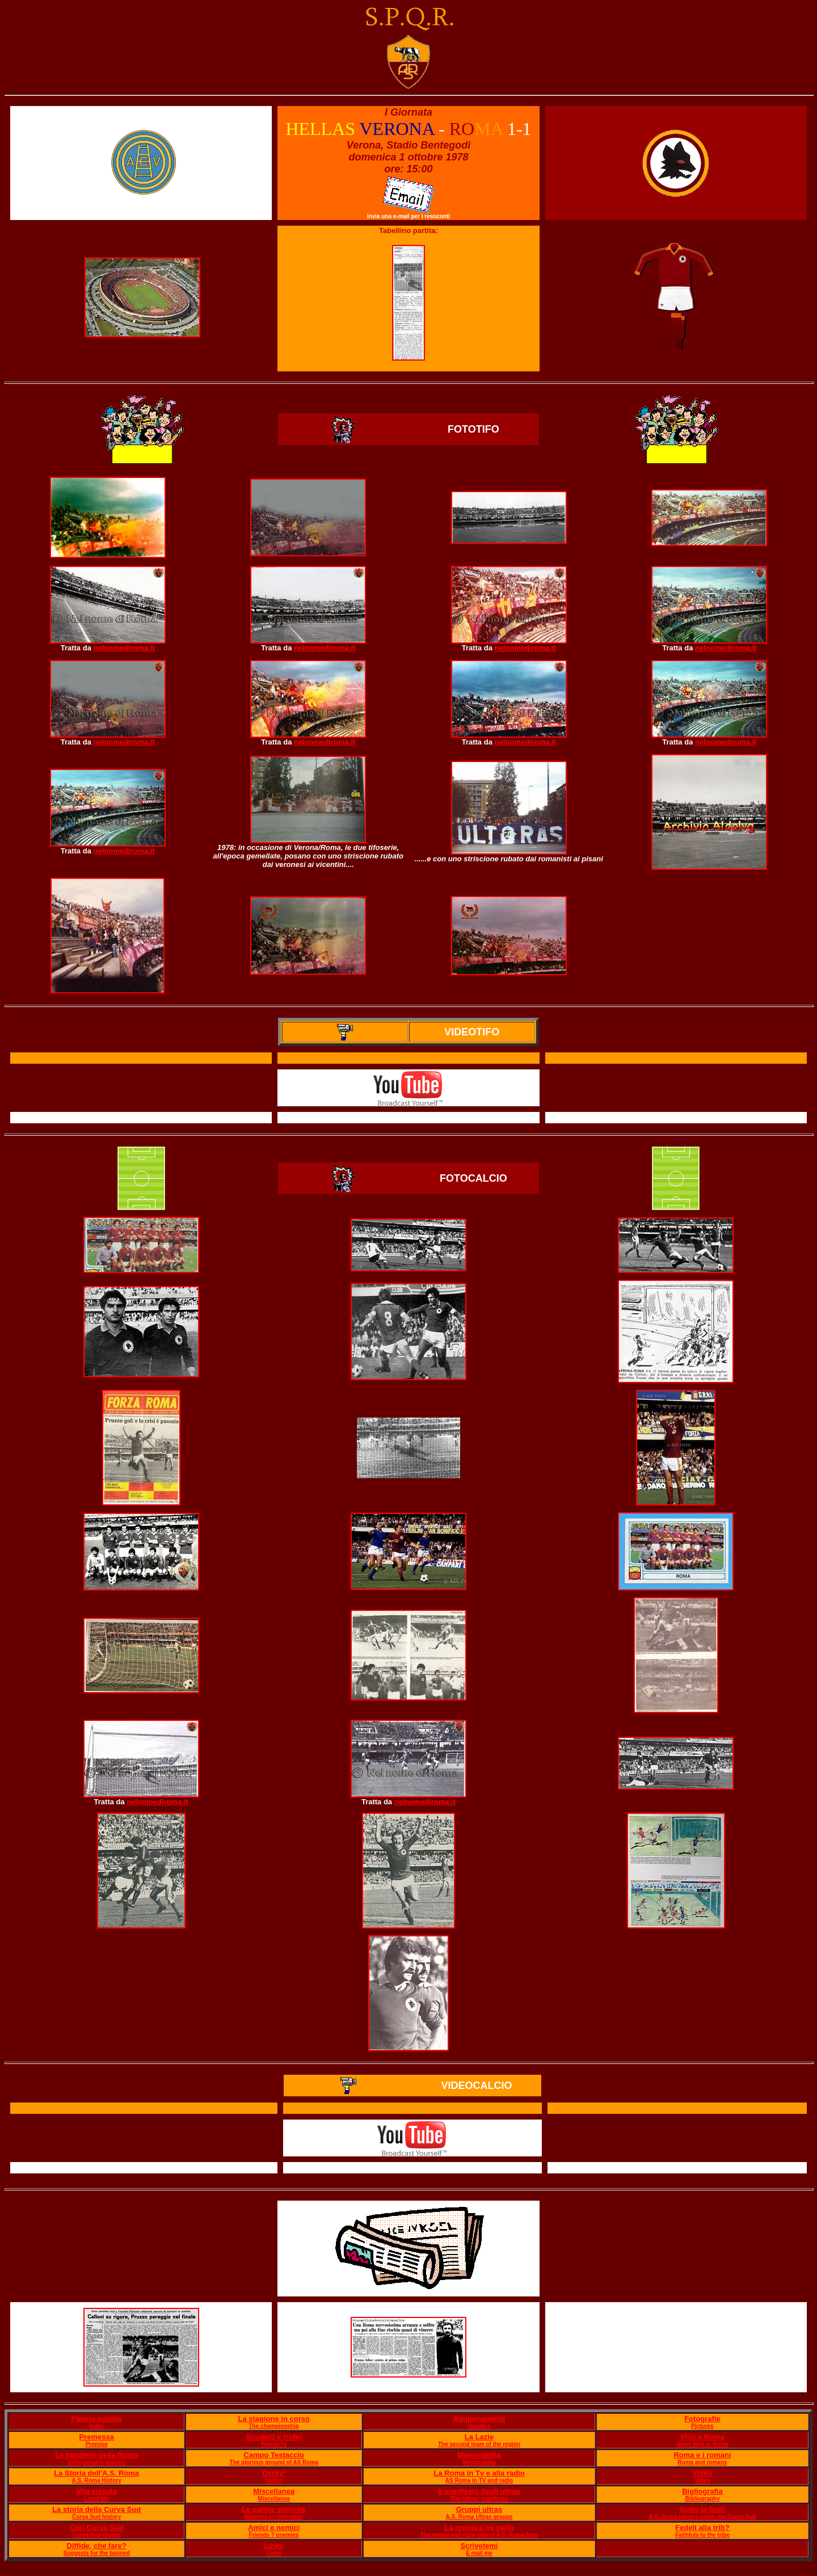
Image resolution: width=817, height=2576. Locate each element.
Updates (479, 2426)
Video (702, 2473)
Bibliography (702, 2498)
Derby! (273, 2473)
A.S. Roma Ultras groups (479, 2517)
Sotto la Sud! (702, 2509)
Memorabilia (479, 2455)
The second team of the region (479, 2444)
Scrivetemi (479, 2545)
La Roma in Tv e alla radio (478, 2473)
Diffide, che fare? (96, 2545)
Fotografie (702, 2418)
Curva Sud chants (97, 2535)
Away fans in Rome (702, 2444)
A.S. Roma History (96, 2480)
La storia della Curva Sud (96, 2509)
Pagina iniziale (96, 2418)
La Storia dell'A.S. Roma (96, 2473)
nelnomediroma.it (123, 648)
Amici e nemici (274, 2527)
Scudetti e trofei (274, 2437)
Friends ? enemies (274, 2535)
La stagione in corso (273, 2418)
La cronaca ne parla (478, 2527)
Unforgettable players (97, 2462)
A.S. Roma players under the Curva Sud (702, 2517)
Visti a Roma (702, 2437)
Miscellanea (273, 2491)
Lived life (96, 2498)
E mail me (479, 2553)
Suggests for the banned (97, 2553)
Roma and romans (702, 2462)
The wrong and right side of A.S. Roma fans (479, 2535)
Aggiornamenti (479, 2418)
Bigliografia (702, 2491)
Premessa (96, 2437)
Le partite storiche (274, 2509)
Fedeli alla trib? (702, 2527)
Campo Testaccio (273, 2455)
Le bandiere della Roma (96, 2455)
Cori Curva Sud (97, 2527)
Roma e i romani (702, 2455)
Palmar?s (274, 2444)
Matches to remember (274, 2517)
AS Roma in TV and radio (479, 2480)
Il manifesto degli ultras (479, 2491)
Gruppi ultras (479, 2509)
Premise (97, 2444)
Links (274, 2545)
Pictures (702, 2426)
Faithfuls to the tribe (702, 2535)
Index (96, 2426)
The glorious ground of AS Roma (274, 2462)
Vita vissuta (96, 2491)
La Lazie (479, 2437)
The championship (274, 2426)
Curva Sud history (96, 2517)
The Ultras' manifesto (479, 2498)
